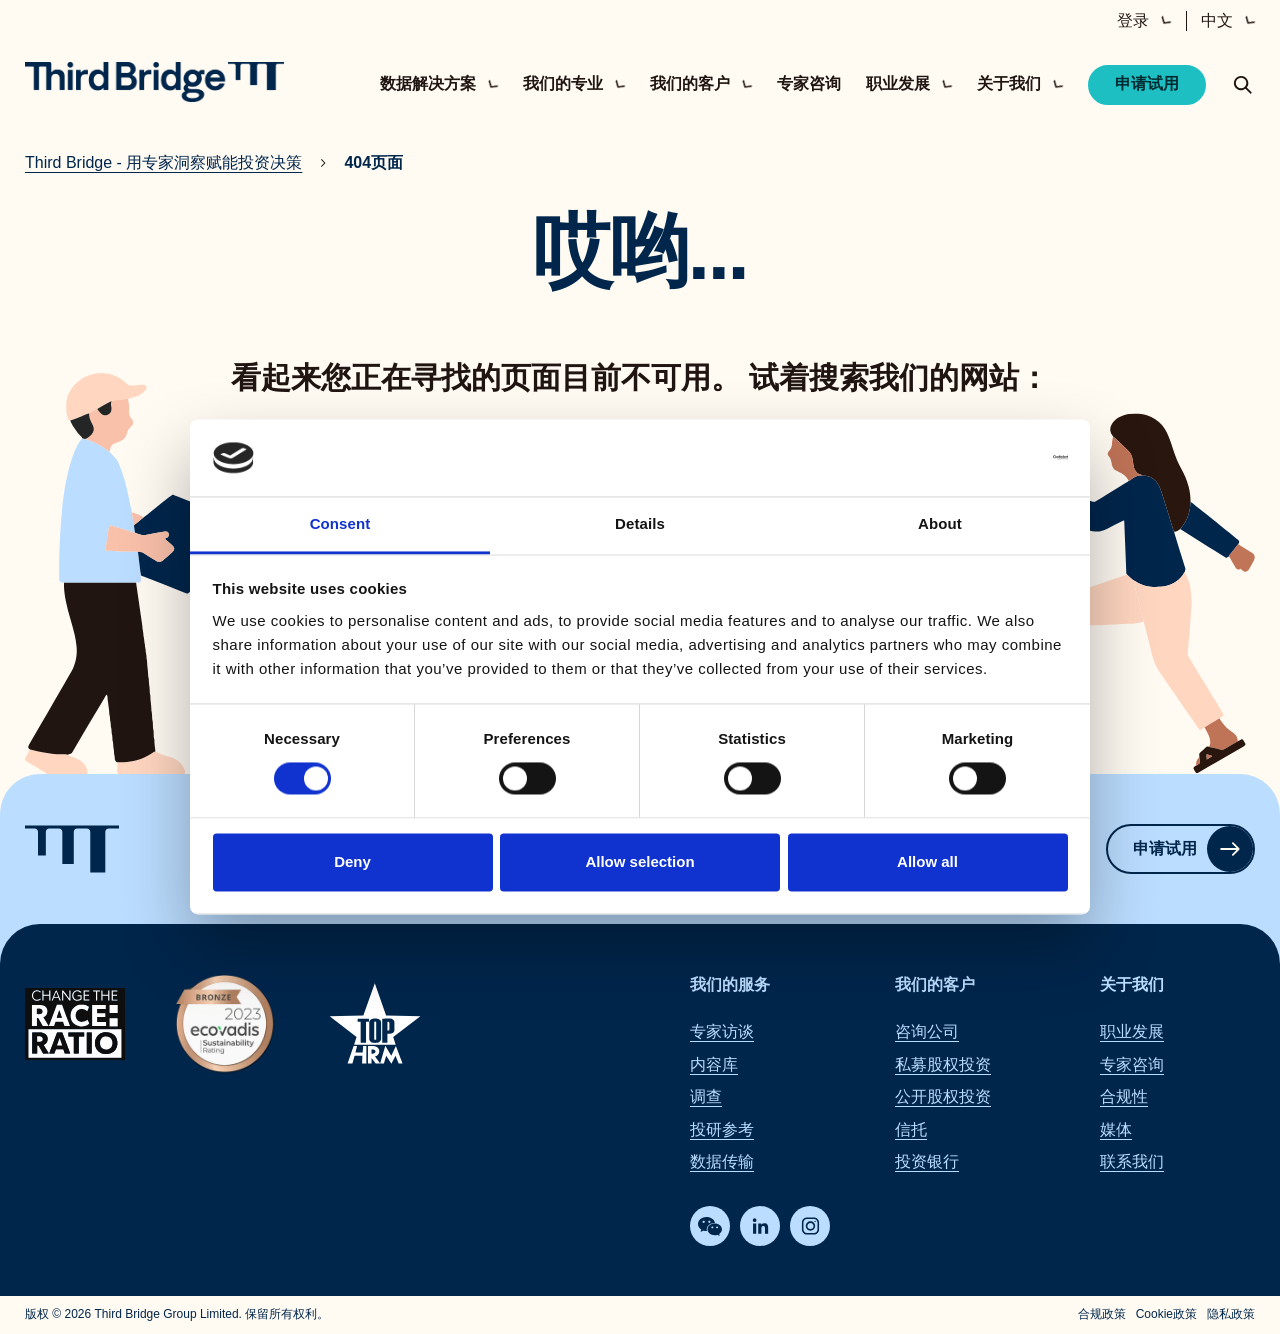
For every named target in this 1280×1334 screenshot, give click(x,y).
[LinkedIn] (760, 1227)
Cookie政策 (1166, 1315)
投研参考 (722, 1129)
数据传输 (722, 1161)
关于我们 (1132, 984)
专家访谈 (722, 1032)
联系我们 (1132, 1161)
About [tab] (940, 523)
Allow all (927, 861)
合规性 (1124, 1097)
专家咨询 (809, 83)
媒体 (1116, 1129)
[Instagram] (810, 1227)
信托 (911, 1129)
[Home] (154, 82)
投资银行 (927, 1161)
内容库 (714, 1064)
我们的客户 (935, 984)
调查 (706, 1097)
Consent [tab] (340, 523)
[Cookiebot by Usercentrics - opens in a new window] (980, 458)
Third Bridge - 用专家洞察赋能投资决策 (163, 162)
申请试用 (1147, 83)
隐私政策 (1231, 1315)
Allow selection (639, 861)
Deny (352, 861)
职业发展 (1132, 1032)
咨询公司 (927, 1032)
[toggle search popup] (1243, 85)
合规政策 (1102, 1315)
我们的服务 (730, 984)
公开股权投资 (943, 1097)
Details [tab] (640, 523)
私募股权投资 (943, 1064)
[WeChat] (710, 1227)
